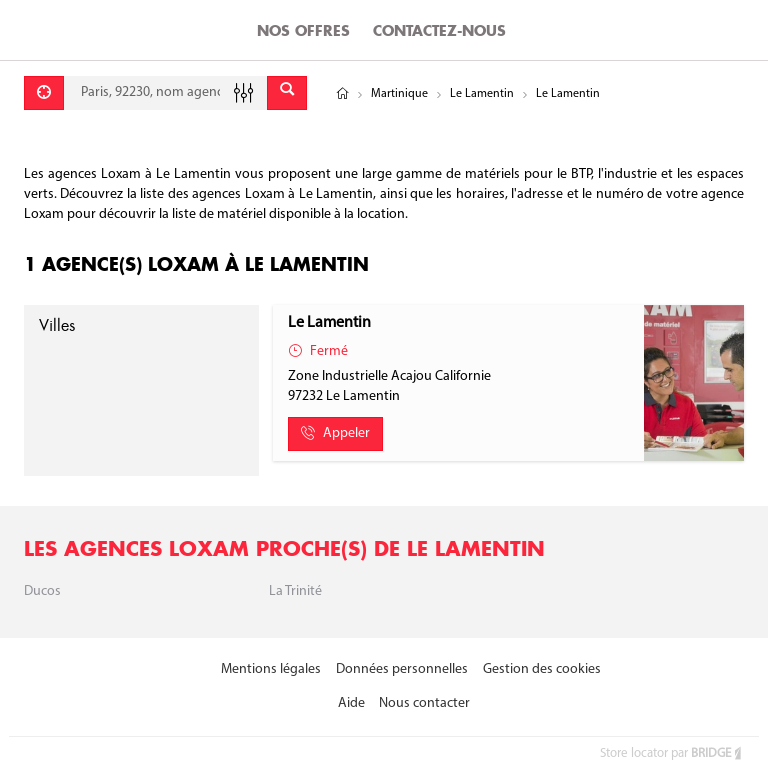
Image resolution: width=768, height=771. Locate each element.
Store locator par (672, 753)
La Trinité (295, 591)
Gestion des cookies (542, 669)
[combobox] (165, 93)
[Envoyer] (287, 93)
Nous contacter (424, 703)
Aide (351, 703)
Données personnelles (402, 669)
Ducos (42, 591)
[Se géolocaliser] (44, 93)
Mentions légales (271, 669)
